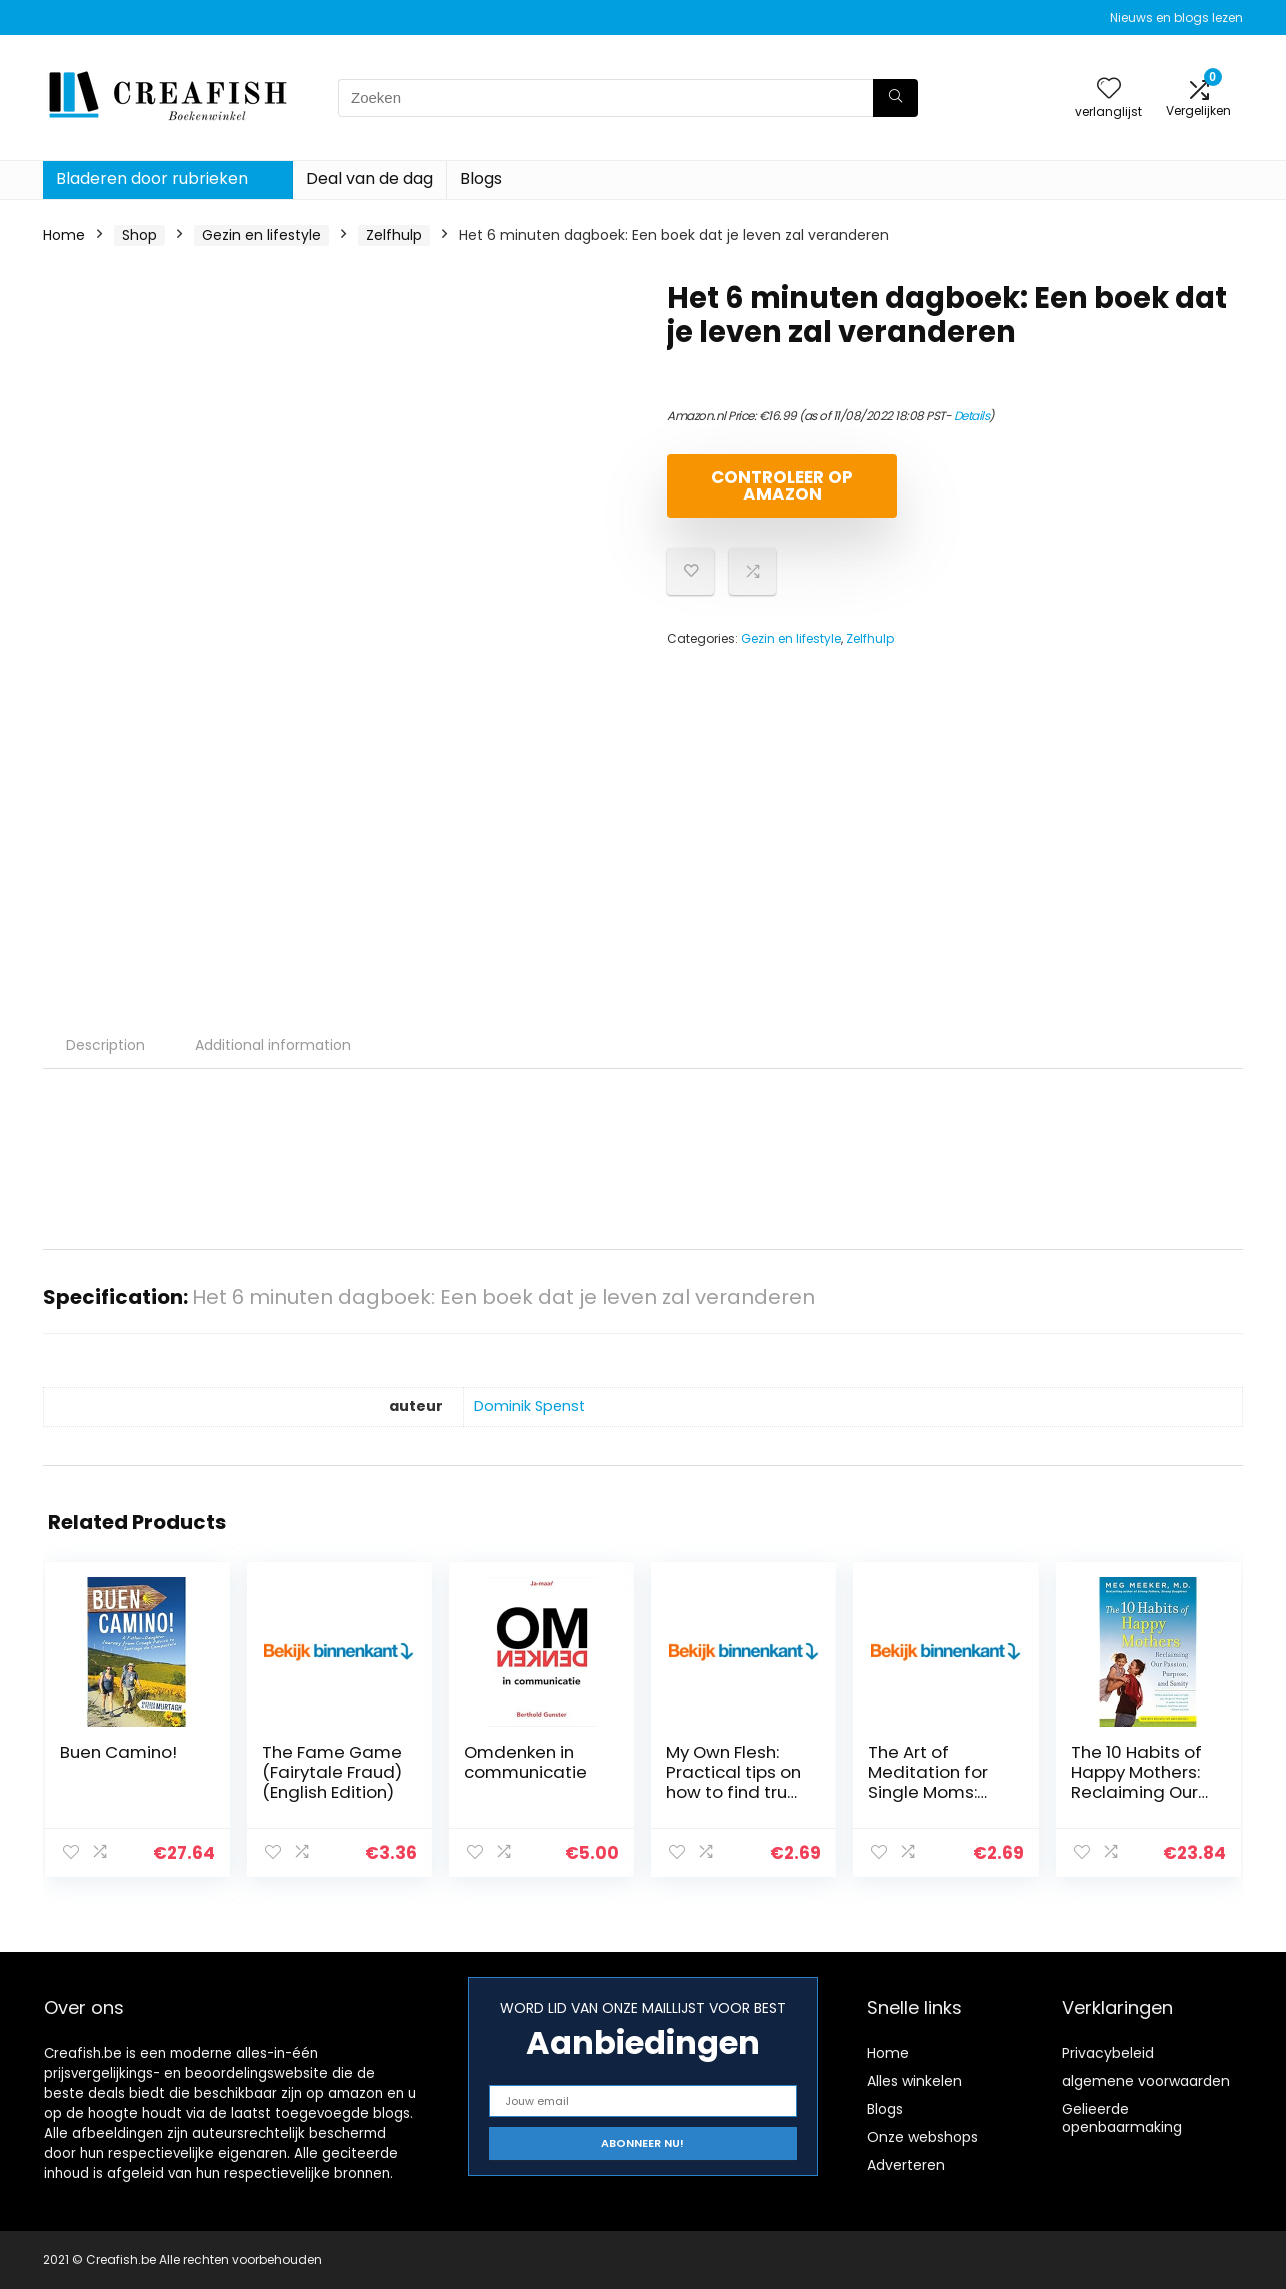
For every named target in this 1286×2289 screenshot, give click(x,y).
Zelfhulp (394, 235)
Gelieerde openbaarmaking (1122, 2118)
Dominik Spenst (529, 1406)
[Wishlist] (1109, 89)
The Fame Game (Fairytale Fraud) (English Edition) (332, 1772)
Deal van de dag (369, 178)
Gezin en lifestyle (261, 235)
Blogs (481, 178)
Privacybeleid (1108, 2053)
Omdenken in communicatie (525, 1762)
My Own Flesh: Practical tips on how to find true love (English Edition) (733, 1792)
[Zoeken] (895, 98)
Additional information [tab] (273, 1045)
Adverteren (906, 2165)
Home (64, 235)
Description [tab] (105, 1045)
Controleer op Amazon (782, 485)
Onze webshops (922, 2137)
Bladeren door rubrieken (152, 178)
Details (972, 415)
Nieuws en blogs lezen (1176, 17)
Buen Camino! (118, 1752)
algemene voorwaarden (1146, 2081)
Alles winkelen (914, 2081)
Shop (139, 235)
